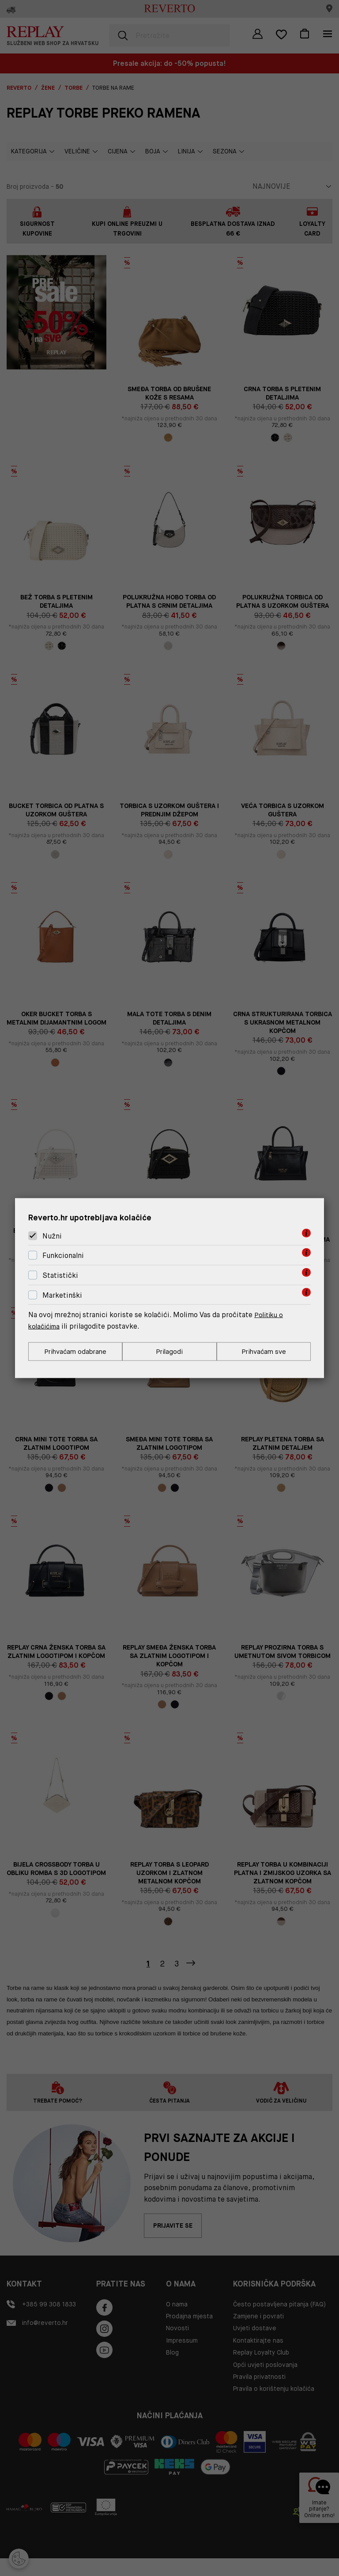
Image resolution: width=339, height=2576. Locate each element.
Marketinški (62, 1294)
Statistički (60, 1274)
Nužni (52, 1235)
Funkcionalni (63, 1254)
